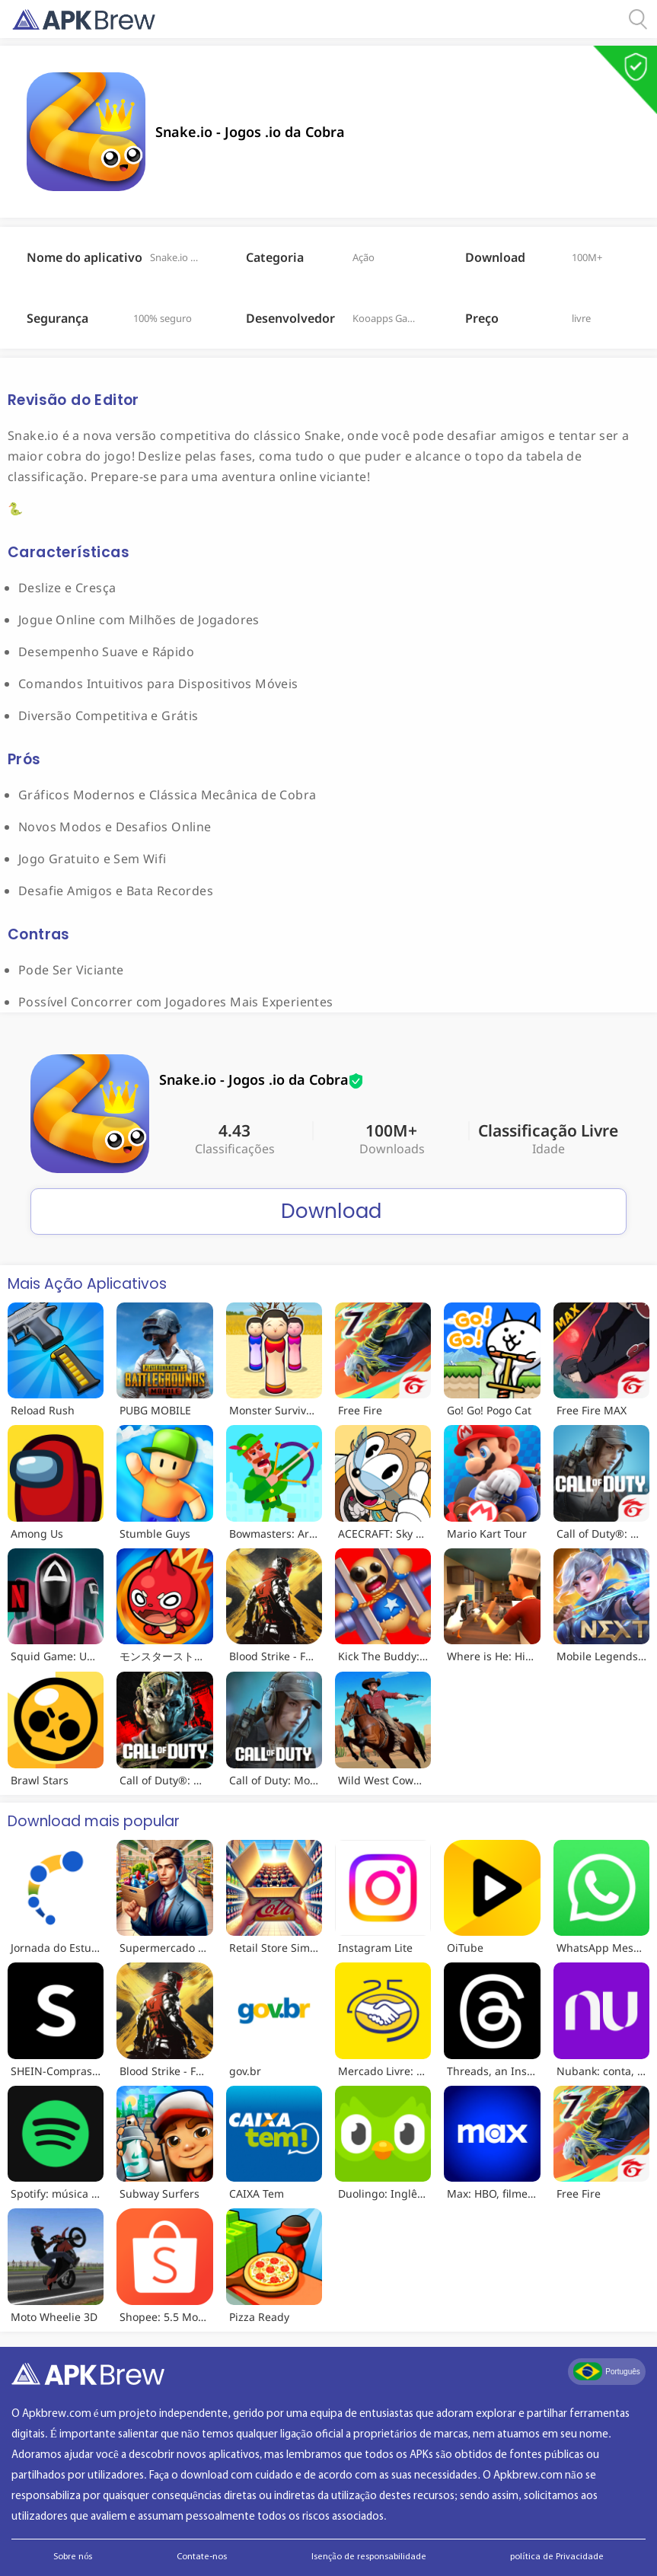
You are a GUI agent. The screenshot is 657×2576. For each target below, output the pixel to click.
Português (606, 2371)
